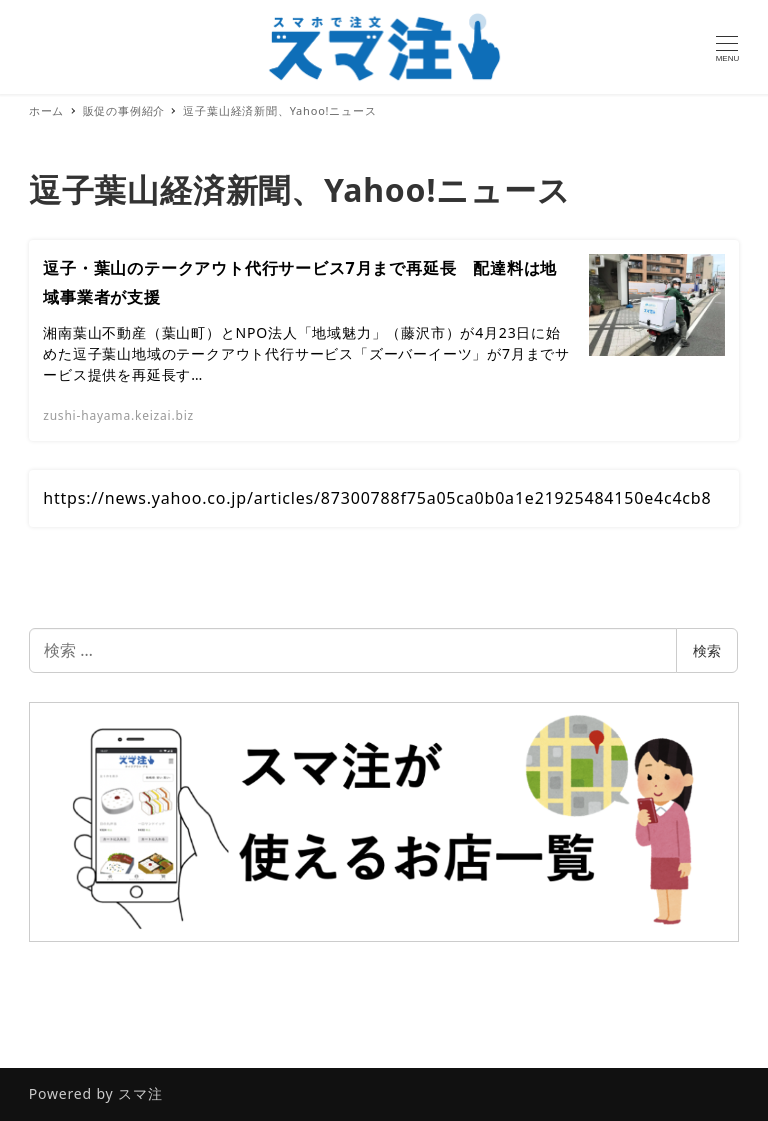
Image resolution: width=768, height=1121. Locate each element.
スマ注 (140, 1093)
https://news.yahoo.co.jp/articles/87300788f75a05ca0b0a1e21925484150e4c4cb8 (377, 498)
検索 (707, 650)
